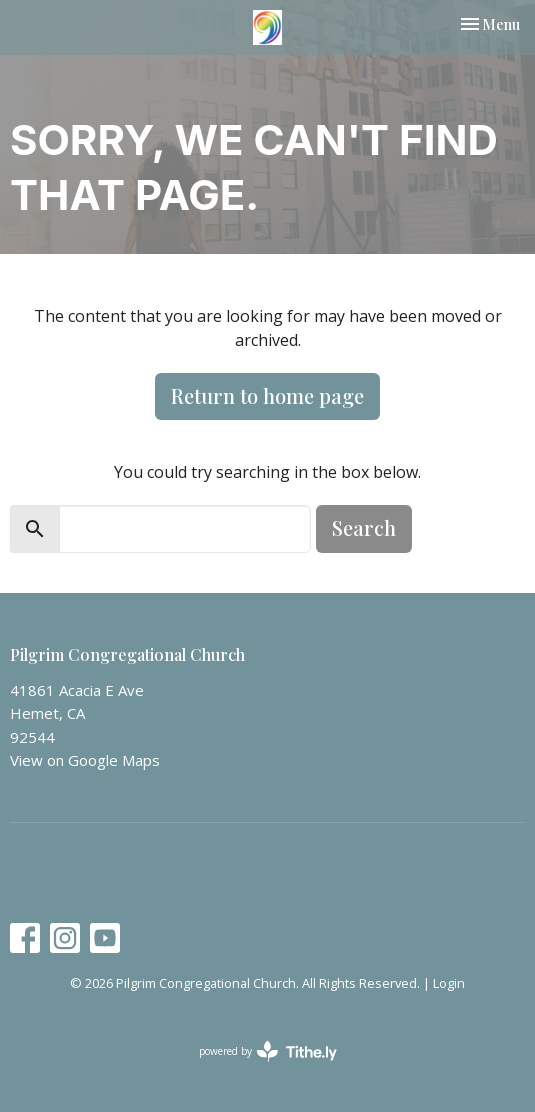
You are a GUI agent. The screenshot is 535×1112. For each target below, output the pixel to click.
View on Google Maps (85, 760)
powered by (268, 1051)
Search (364, 527)
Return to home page (267, 395)
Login (449, 983)
